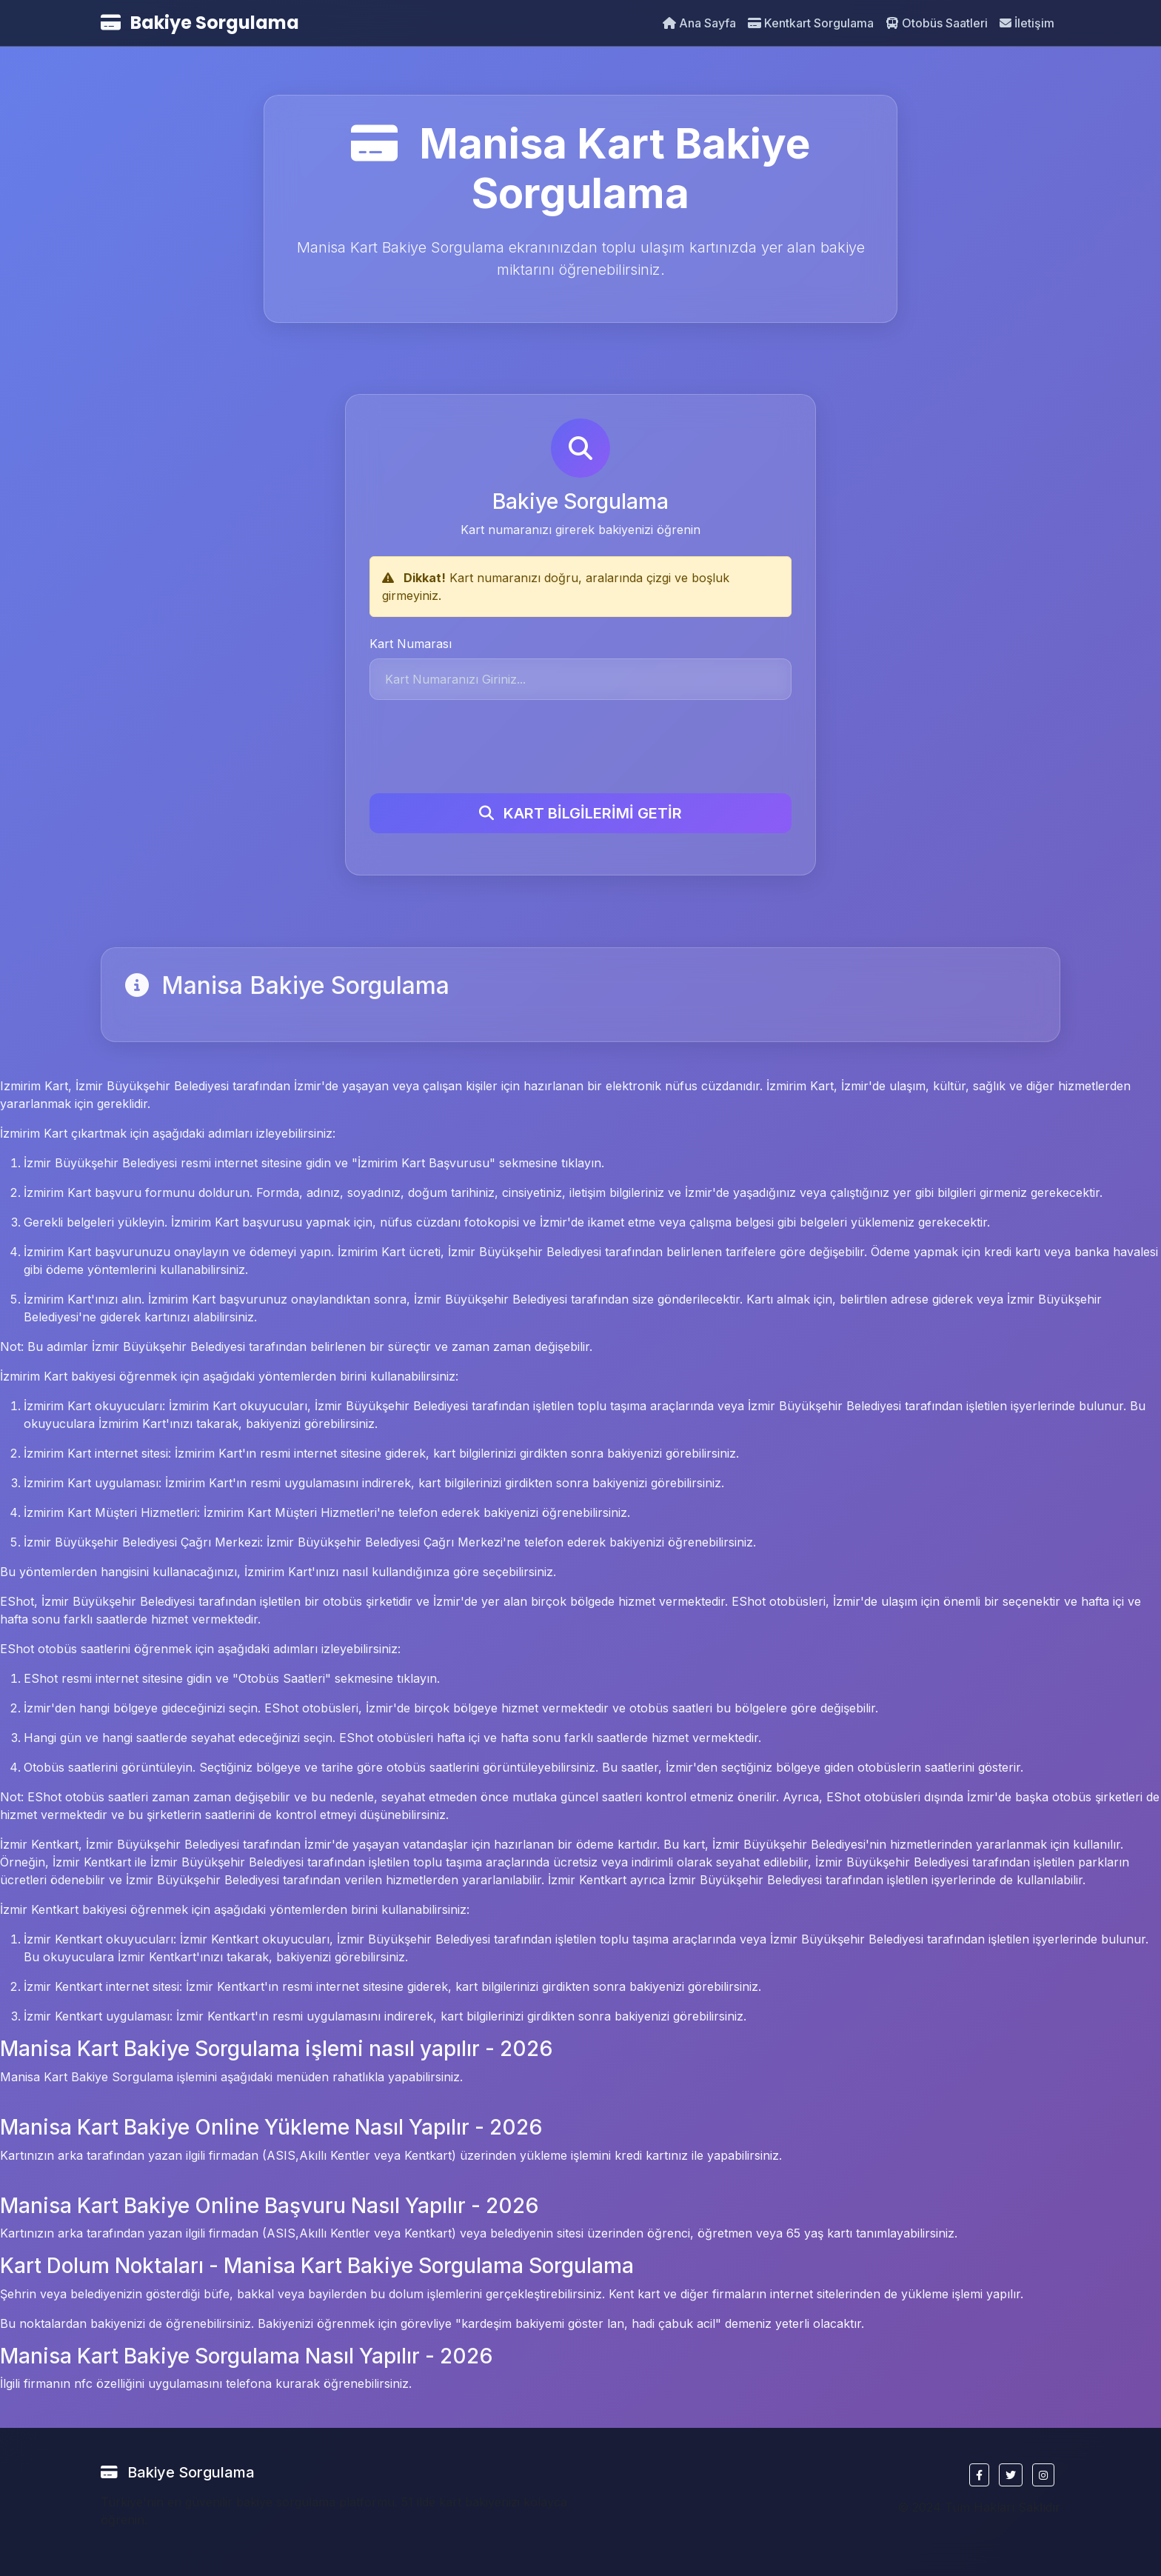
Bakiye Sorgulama (200, 22)
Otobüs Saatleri (937, 23)
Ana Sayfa (699, 23)
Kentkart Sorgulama (811, 23)
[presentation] (482, 746)
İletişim (1027, 23)
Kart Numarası (410, 643)
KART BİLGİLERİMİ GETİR (580, 813)
